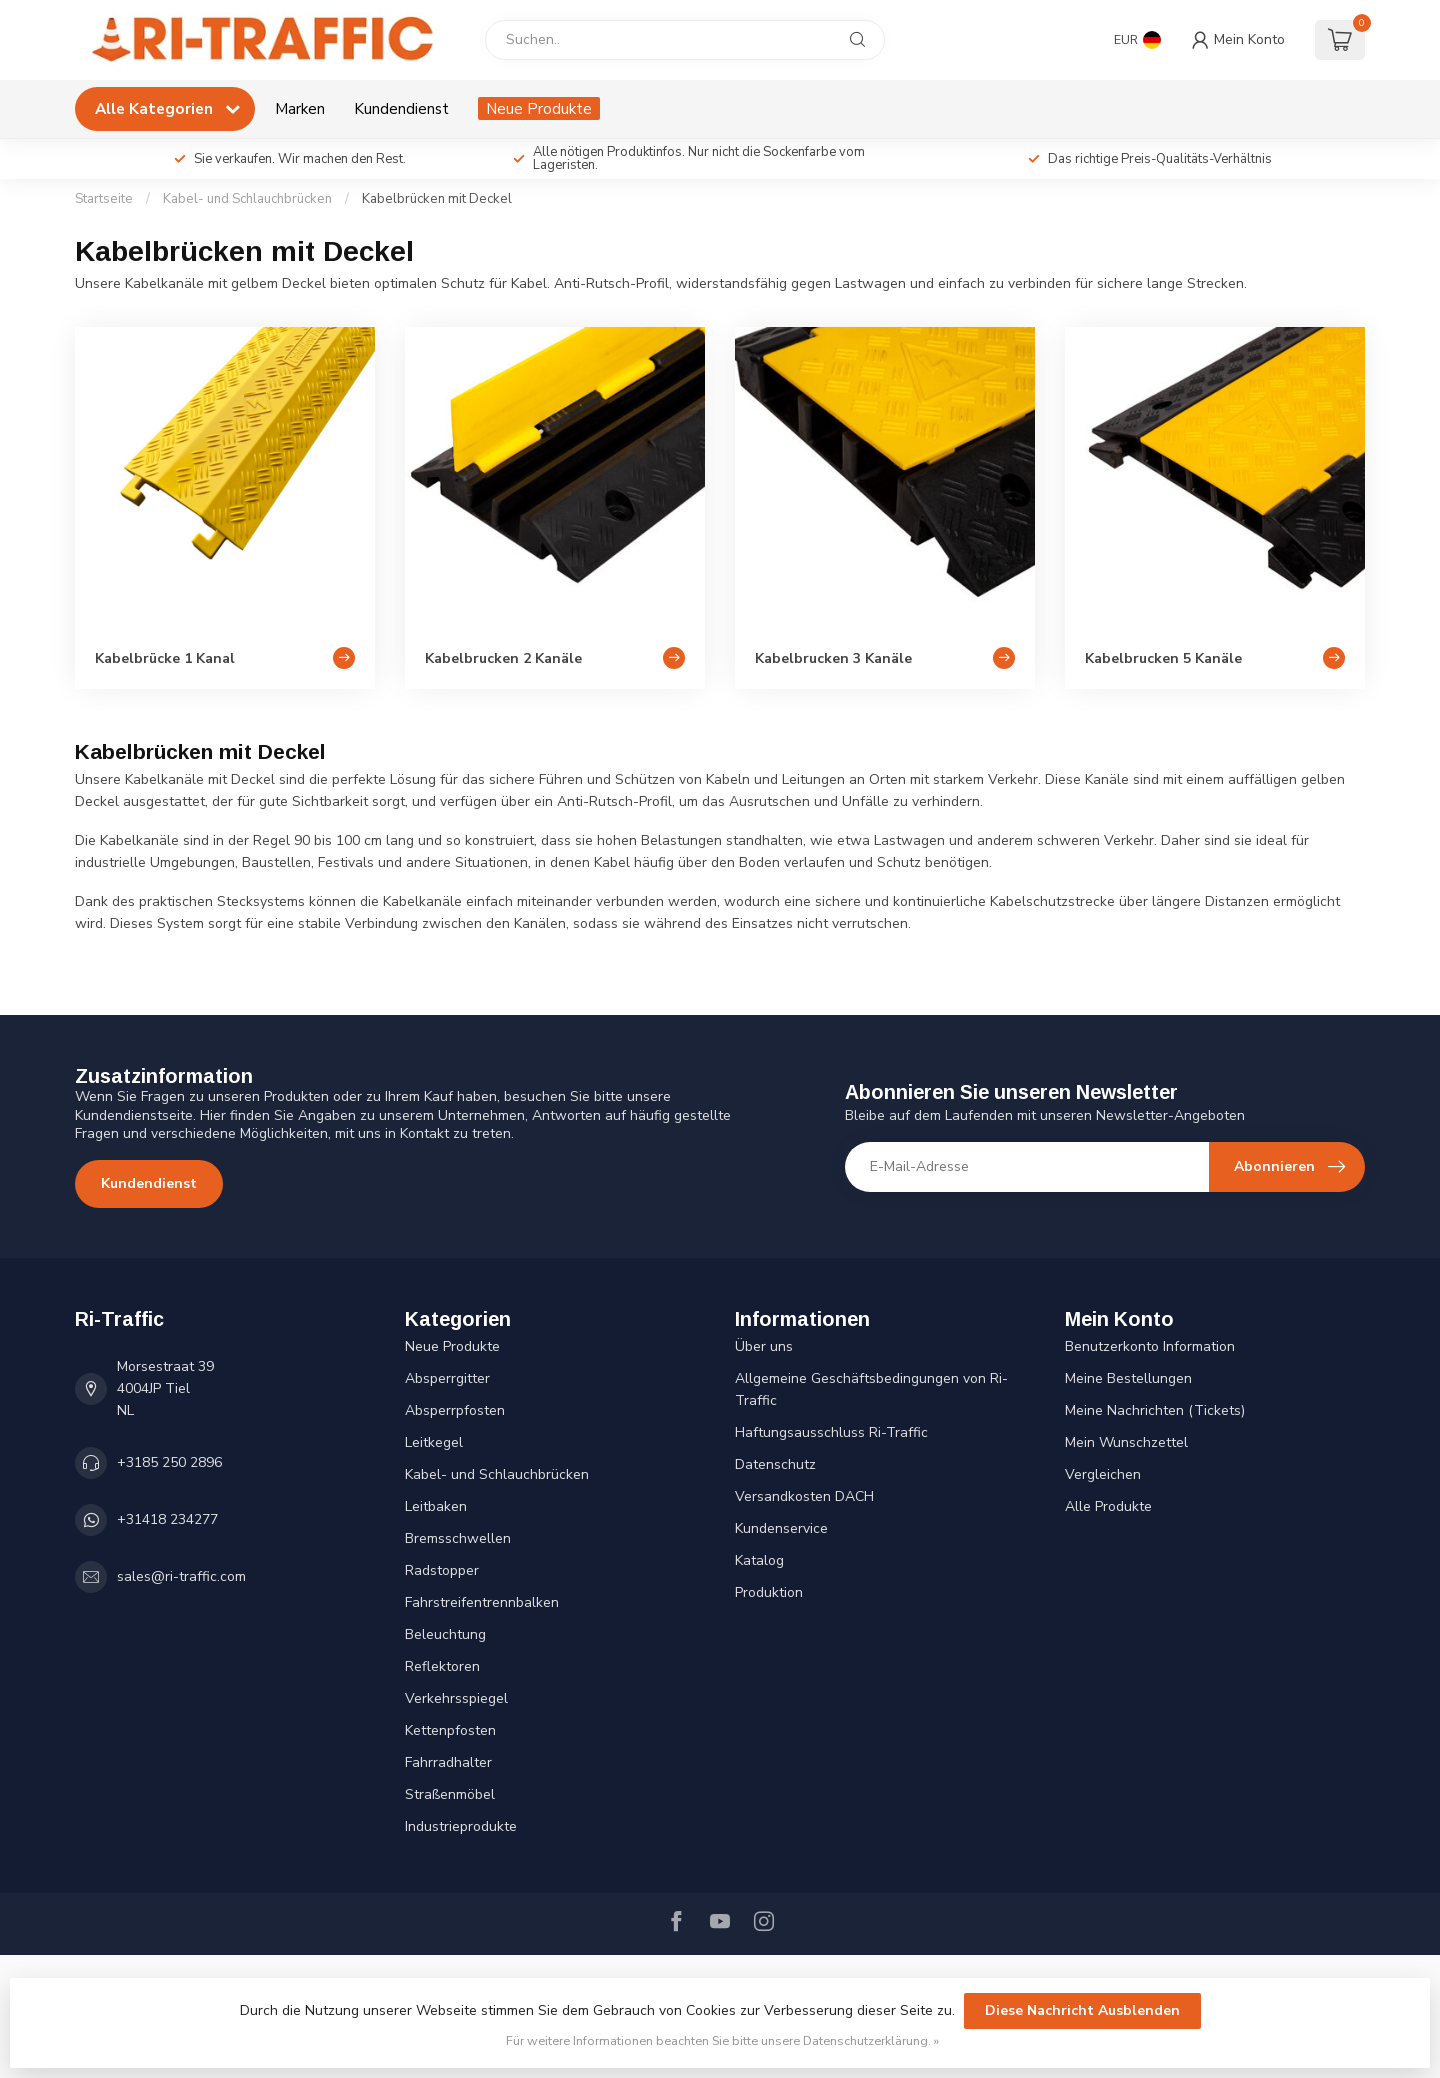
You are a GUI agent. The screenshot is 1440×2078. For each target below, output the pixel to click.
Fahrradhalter (448, 1762)
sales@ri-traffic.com (181, 1576)
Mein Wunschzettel (1126, 1442)
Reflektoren (442, 1666)
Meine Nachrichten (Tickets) (1155, 1410)
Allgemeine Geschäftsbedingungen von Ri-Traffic (871, 1389)
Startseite (104, 199)
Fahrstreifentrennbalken (482, 1602)
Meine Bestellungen (1128, 1378)
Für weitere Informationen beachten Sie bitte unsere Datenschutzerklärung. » (722, 2040)
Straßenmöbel (450, 1794)
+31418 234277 (167, 1519)
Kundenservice (781, 1528)
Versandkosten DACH (804, 1496)
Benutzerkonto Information (1150, 1346)
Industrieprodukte (461, 1826)
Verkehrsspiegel (456, 1698)
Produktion (769, 1592)
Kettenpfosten (450, 1730)
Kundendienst (401, 108)
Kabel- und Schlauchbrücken (247, 199)
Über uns (764, 1346)
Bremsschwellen (458, 1538)
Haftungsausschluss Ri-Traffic (831, 1432)
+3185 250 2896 (169, 1462)
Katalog (759, 1560)
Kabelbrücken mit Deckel (437, 199)
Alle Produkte (1108, 1506)
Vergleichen (1103, 1474)
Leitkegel (434, 1442)
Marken (300, 108)
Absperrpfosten (455, 1410)
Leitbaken (436, 1506)
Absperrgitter (447, 1378)
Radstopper (442, 1570)
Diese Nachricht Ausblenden (1082, 2010)
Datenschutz (775, 1464)
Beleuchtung (445, 1634)
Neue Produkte (539, 108)
